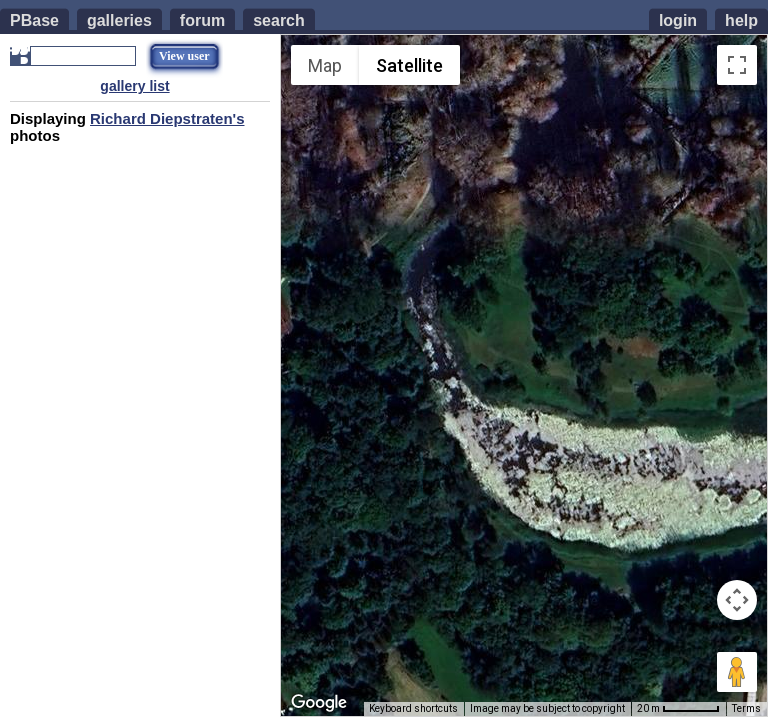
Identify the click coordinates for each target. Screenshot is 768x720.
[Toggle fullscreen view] (737, 65)
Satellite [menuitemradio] (409, 65)
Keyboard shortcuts (413, 708)
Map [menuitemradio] (325, 65)
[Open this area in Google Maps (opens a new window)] (319, 703)
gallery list (134, 86)
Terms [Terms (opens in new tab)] (746, 708)
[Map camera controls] (737, 600)
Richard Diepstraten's (167, 118)
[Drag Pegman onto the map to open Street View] (737, 672)
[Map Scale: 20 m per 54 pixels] (678, 709)
